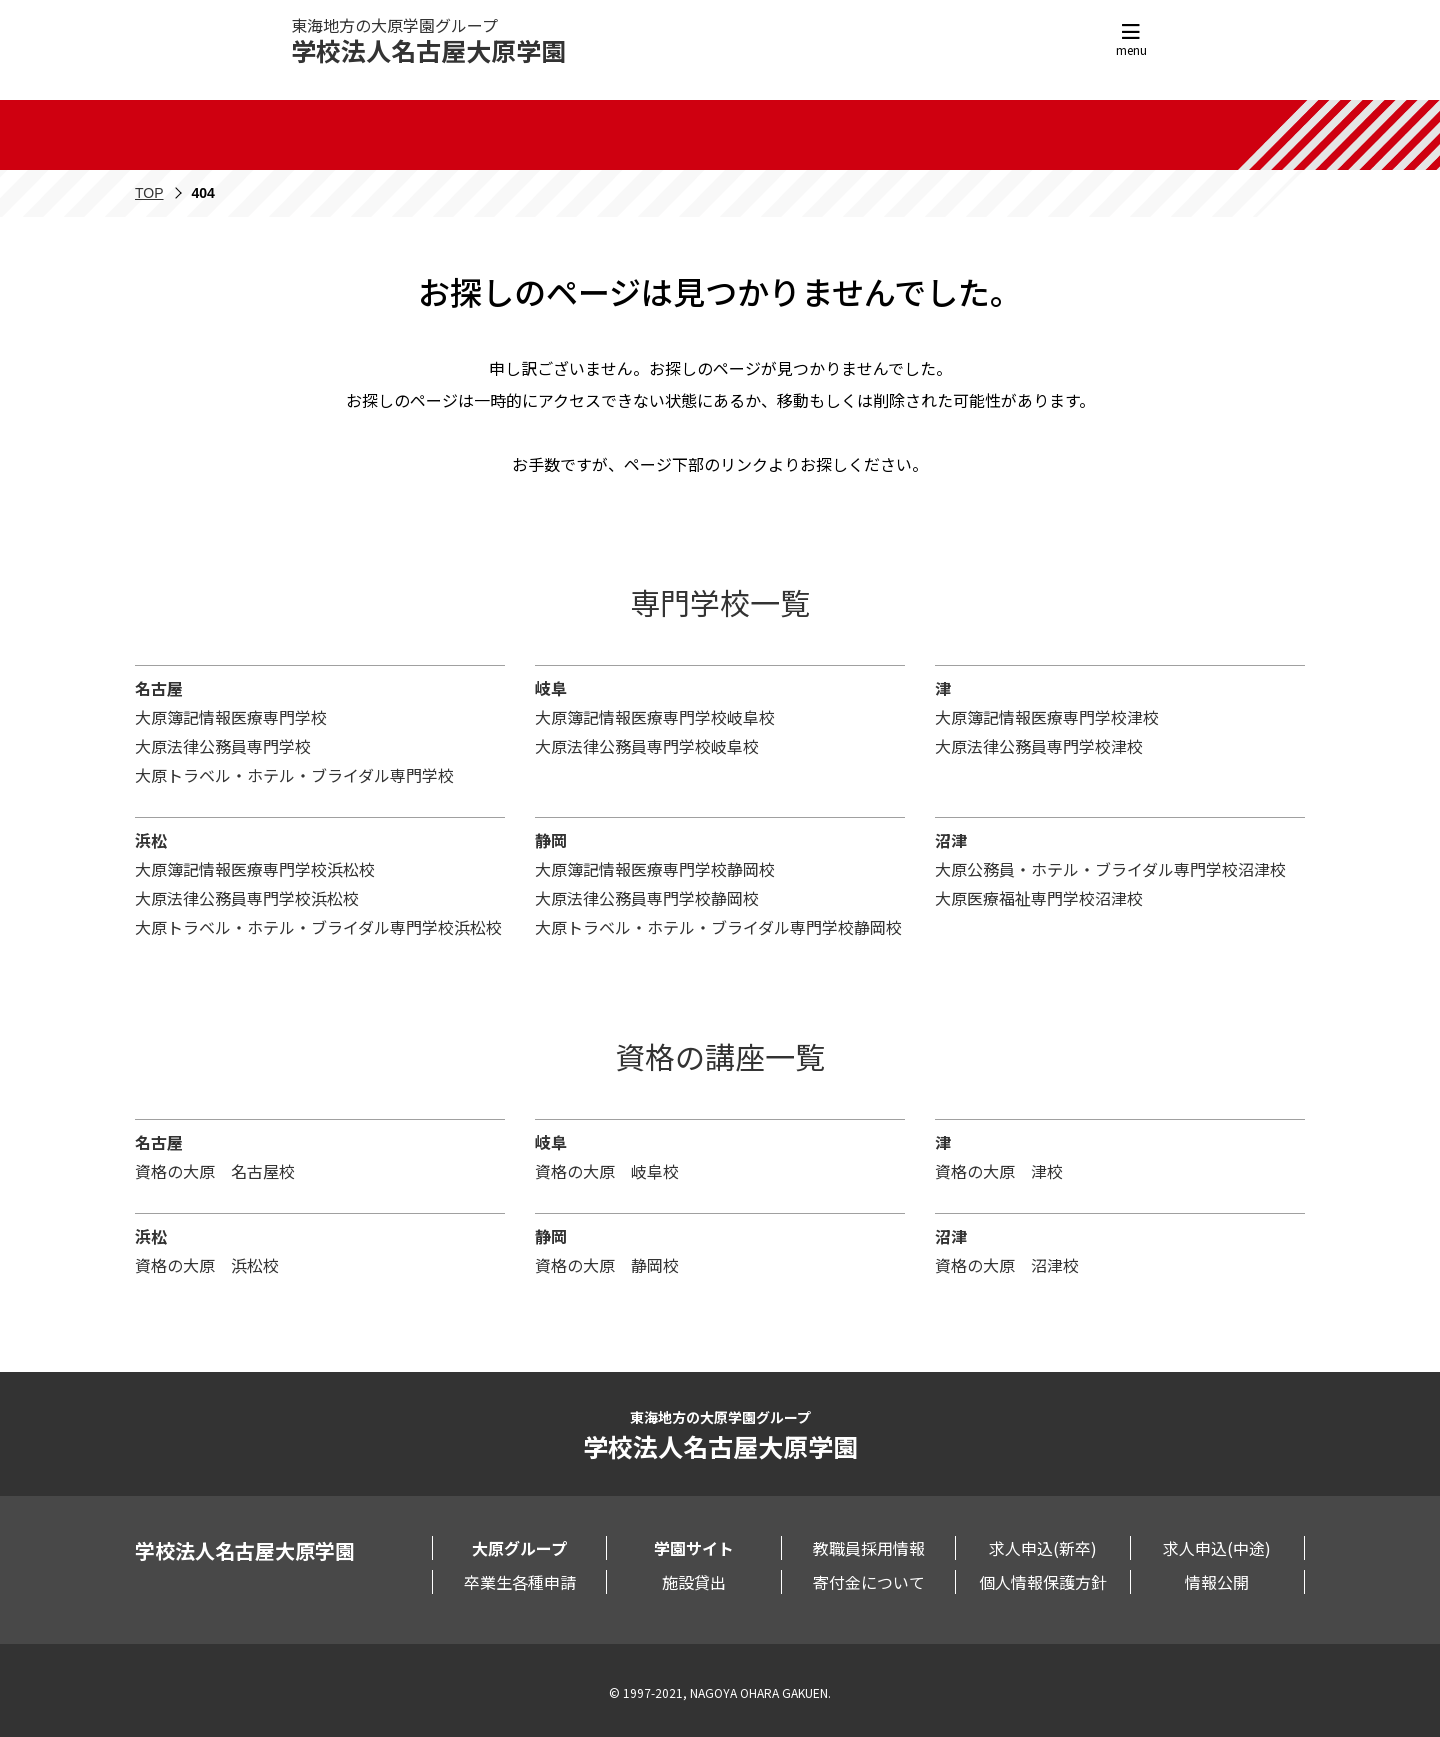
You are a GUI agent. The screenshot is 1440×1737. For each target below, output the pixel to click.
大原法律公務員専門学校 (223, 746)
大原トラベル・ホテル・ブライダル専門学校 (294, 775)
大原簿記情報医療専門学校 (231, 717)
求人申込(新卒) (1043, 1548)
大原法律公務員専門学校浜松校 (247, 898)
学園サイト (694, 1548)
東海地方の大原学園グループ (428, 40)
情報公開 (1217, 1582)
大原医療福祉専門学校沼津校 (1039, 898)
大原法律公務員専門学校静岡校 (647, 898)
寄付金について (869, 1582)
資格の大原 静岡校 (607, 1265)
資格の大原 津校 (999, 1171)
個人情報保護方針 (1043, 1582)
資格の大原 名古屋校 (215, 1171)
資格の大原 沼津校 (1007, 1265)
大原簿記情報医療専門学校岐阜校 (655, 717)
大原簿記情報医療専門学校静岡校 (655, 869)
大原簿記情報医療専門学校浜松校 (255, 869)
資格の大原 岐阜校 (607, 1171)
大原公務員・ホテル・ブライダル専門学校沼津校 (1110, 869)
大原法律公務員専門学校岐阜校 (647, 746)
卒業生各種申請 (520, 1582)
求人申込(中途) (1217, 1548)
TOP (149, 193)
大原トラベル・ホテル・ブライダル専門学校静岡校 (718, 927)
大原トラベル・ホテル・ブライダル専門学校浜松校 (318, 927)
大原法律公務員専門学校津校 (1039, 746)
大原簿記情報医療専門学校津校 (1047, 717)
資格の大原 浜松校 (207, 1265)
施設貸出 (694, 1582)
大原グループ (519, 1548)
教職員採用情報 (869, 1548)
